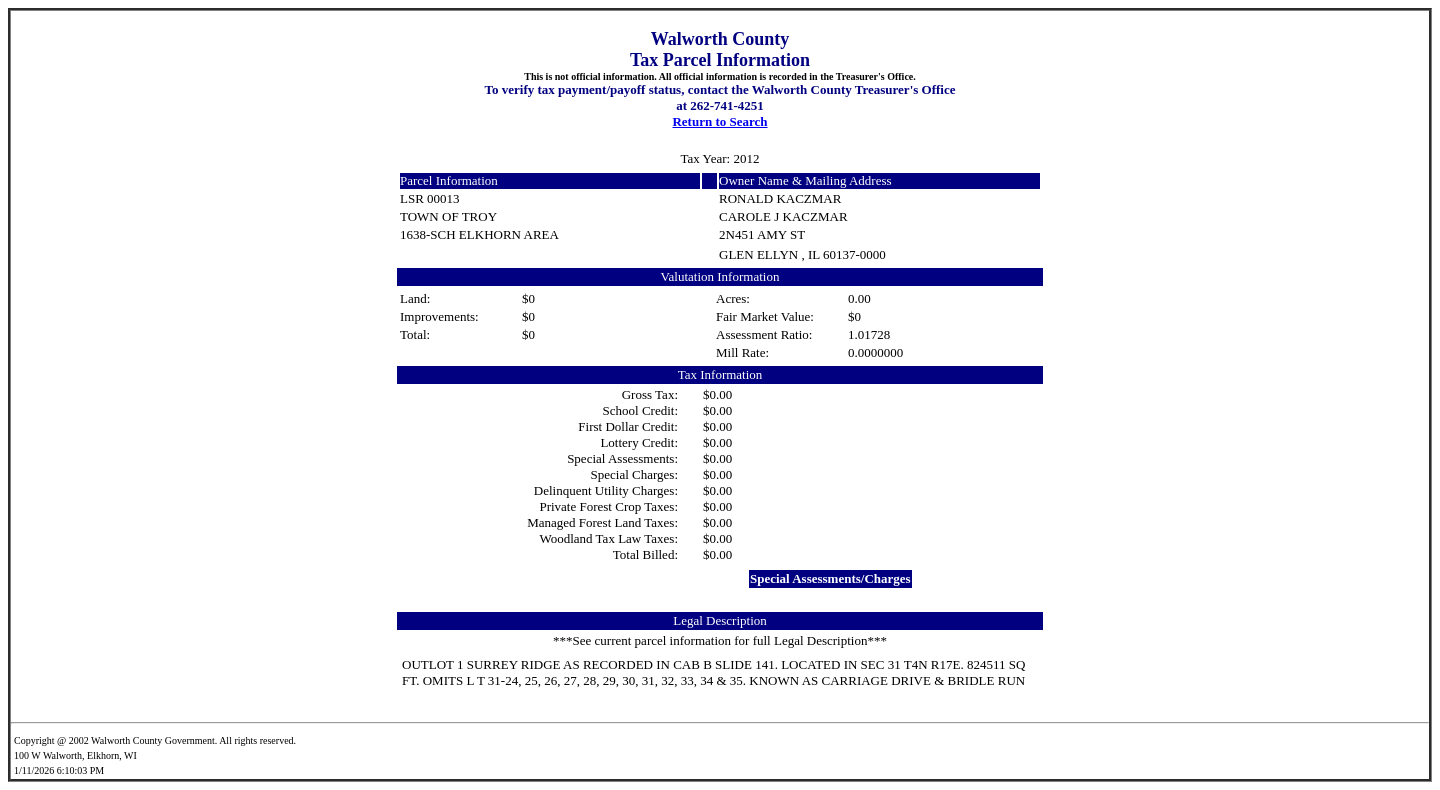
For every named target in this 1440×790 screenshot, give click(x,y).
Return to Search (719, 121)
